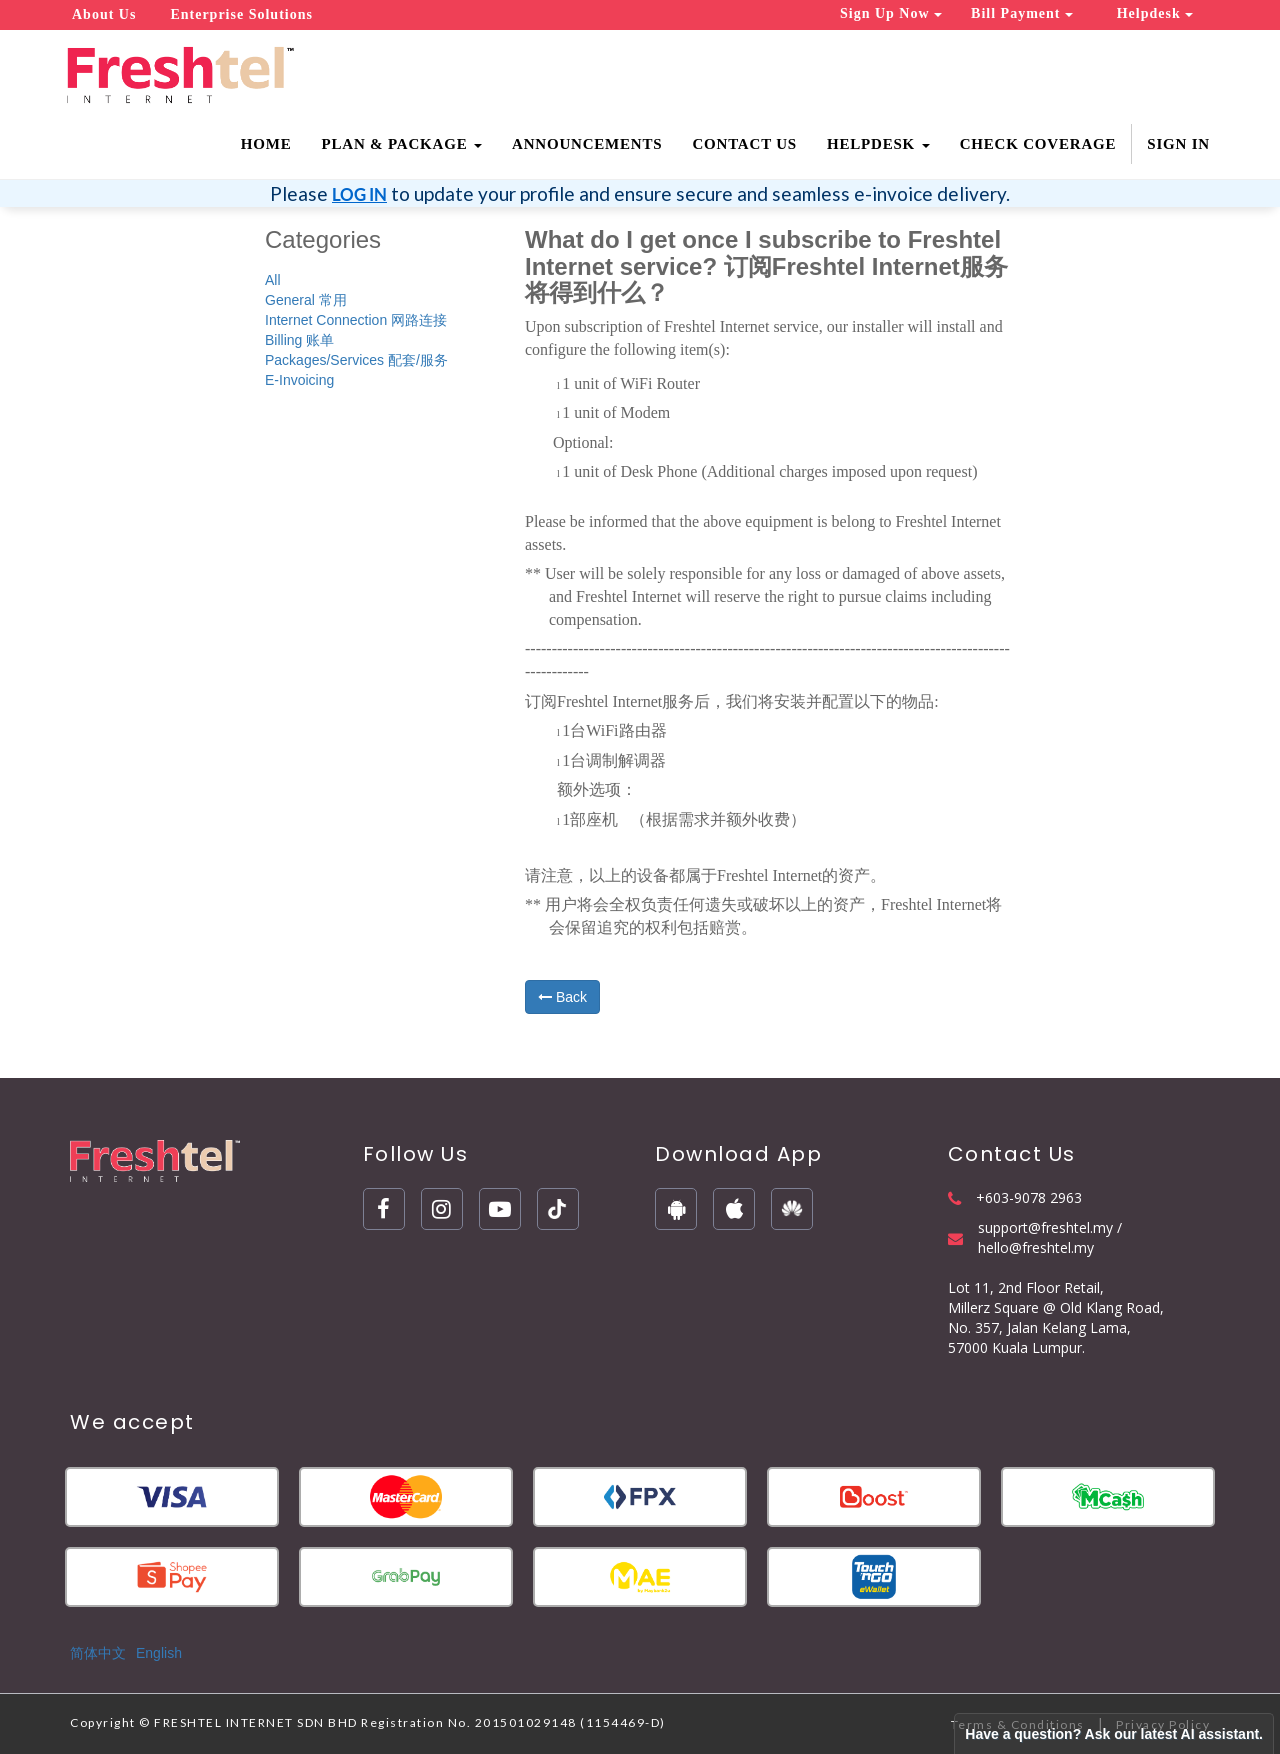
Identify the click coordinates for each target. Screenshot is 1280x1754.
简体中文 (98, 1653)
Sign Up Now (891, 13)
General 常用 (306, 300)
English (159, 1653)
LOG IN (359, 194)
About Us (104, 14)
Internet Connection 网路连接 (356, 320)
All (273, 280)
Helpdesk (1155, 13)
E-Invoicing (299, 380)
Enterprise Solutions (241, 14)
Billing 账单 (299, 340)
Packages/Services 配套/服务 (356, 360)
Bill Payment (1022, 13)
